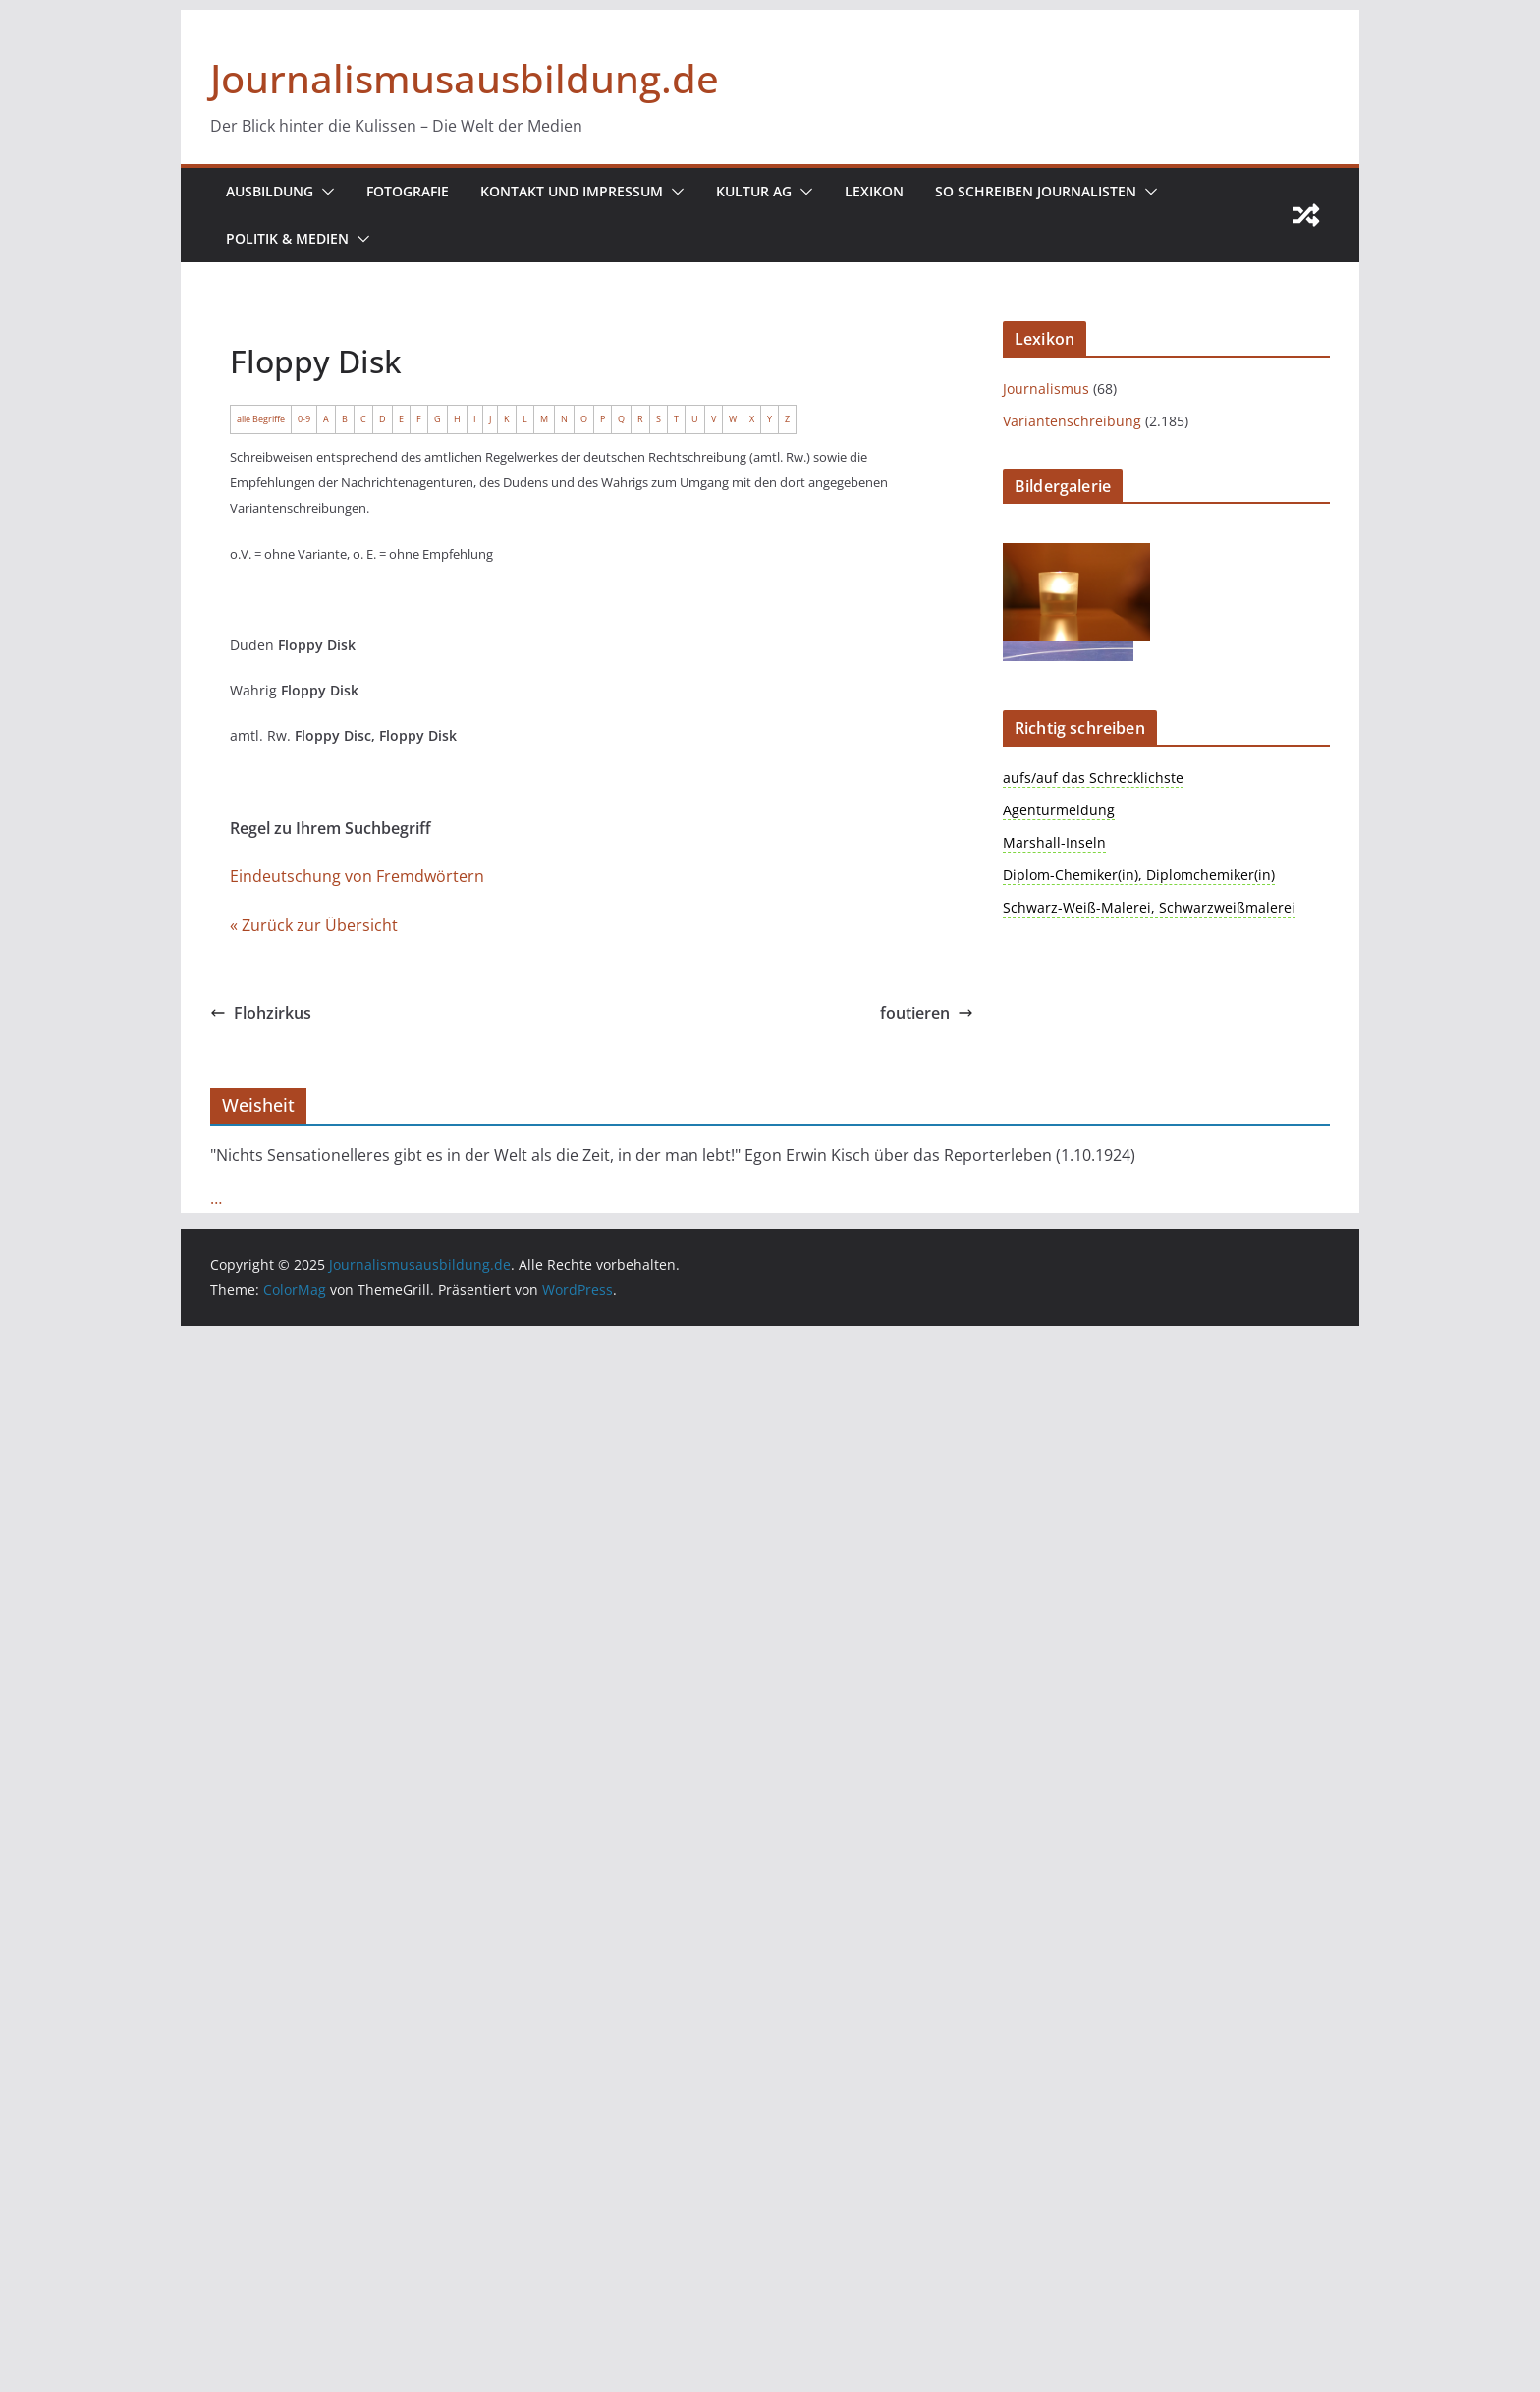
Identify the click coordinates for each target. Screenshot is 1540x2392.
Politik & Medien (287, 238)
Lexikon (874, 191)
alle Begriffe (261, 419)
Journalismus (1046, 388)
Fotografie (407, 191)
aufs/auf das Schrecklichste (1093, 777)
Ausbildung (269, 191)
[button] (324, 191)
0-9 (304, 419)
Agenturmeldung (1059, 810)
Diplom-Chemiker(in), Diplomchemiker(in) (1139, 874)
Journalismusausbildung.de (464, 78)
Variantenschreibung (1072, 421)
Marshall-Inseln (1054, 842)
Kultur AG (754, 191)
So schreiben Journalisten (1035, 191)
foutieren (926, 1013)
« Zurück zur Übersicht (314, 925)
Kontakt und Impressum (571, 191)
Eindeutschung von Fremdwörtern (357, 876)
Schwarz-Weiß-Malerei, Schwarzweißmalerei (1149, 907)
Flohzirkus (260, 1013)
